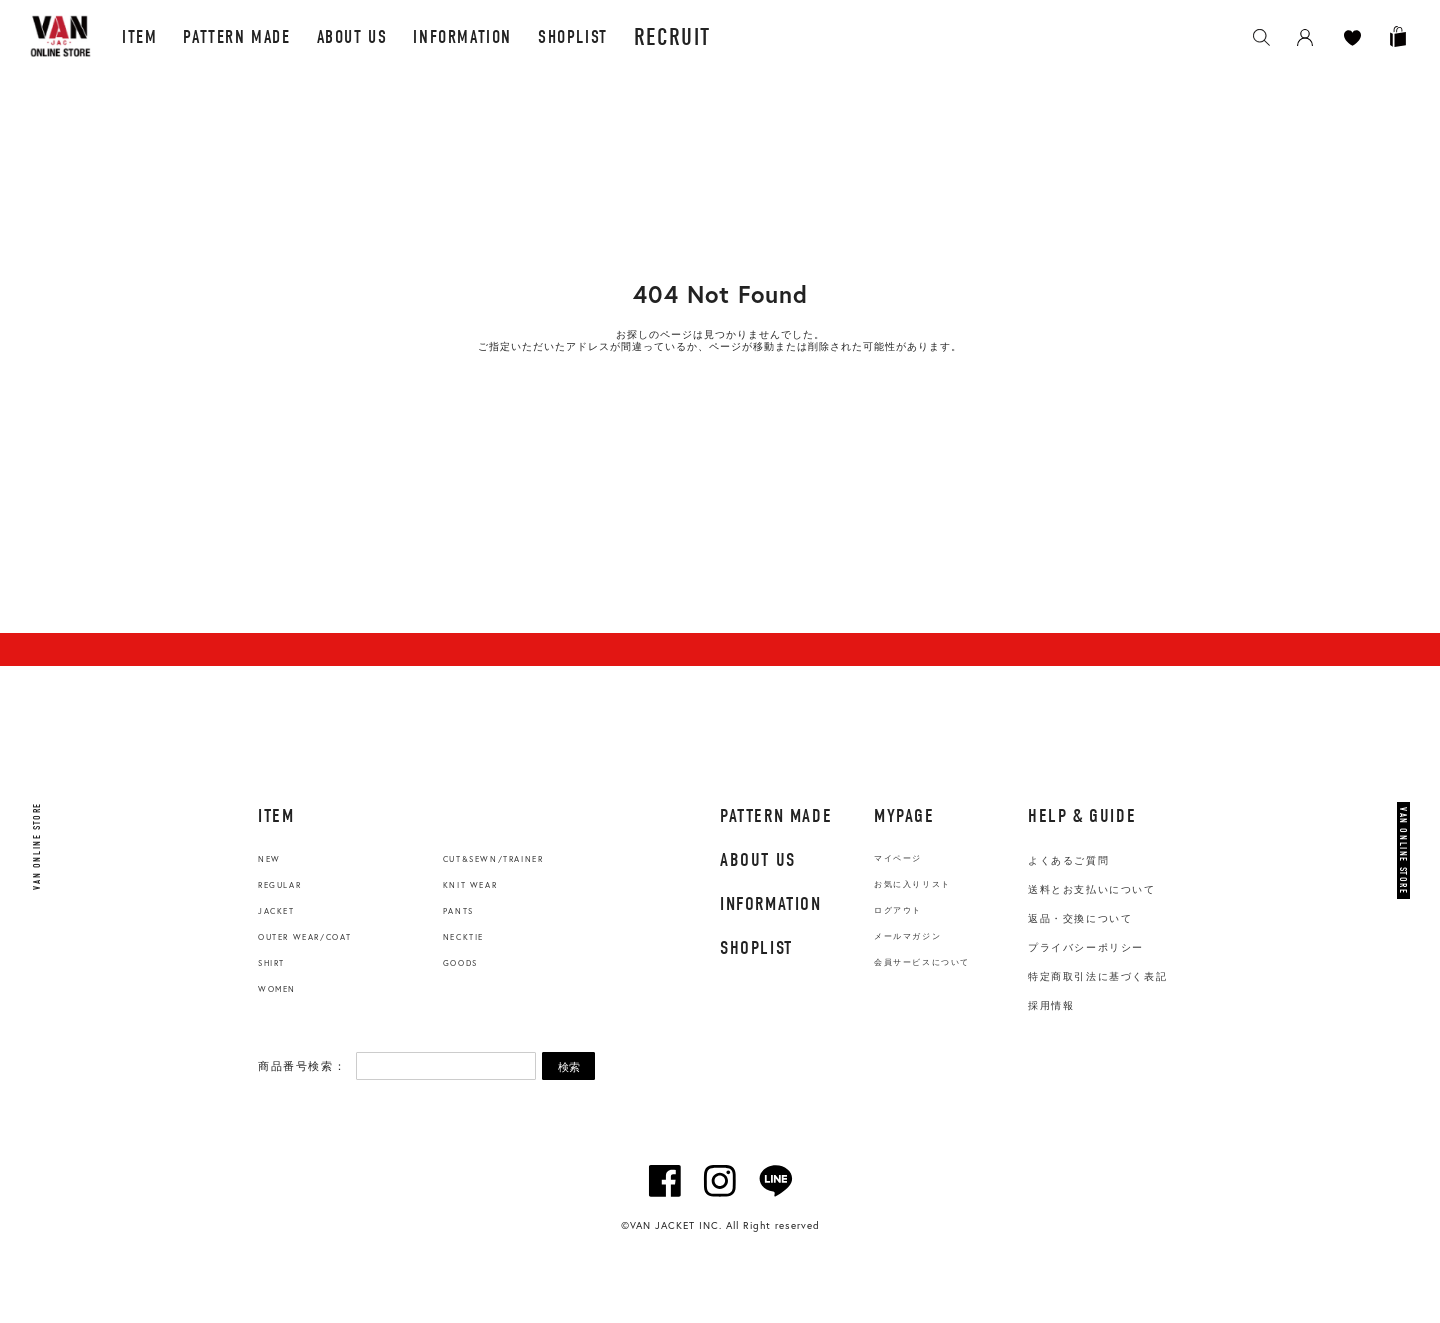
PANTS (458, 911)
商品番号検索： (302, 1066)
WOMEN (277, 989)
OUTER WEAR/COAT (305, 937)
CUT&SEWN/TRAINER (493, 859)
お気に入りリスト (912, 884)
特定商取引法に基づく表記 (1097, 976)
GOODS (460, 963)
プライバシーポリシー (1086, 947)
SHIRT (271, 963)
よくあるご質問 (1068, 860)
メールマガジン (907, 936)
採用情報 (1051, 1005)
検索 (569, 1067)
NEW (269, 859)
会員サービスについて (922, 962)
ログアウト (898, 910)
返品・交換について (1080, 918)
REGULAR (279, 885)
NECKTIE (463, 937)
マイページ (898, 858)
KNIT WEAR (470, 885)
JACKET (276, 911)
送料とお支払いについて (1092, 889)
